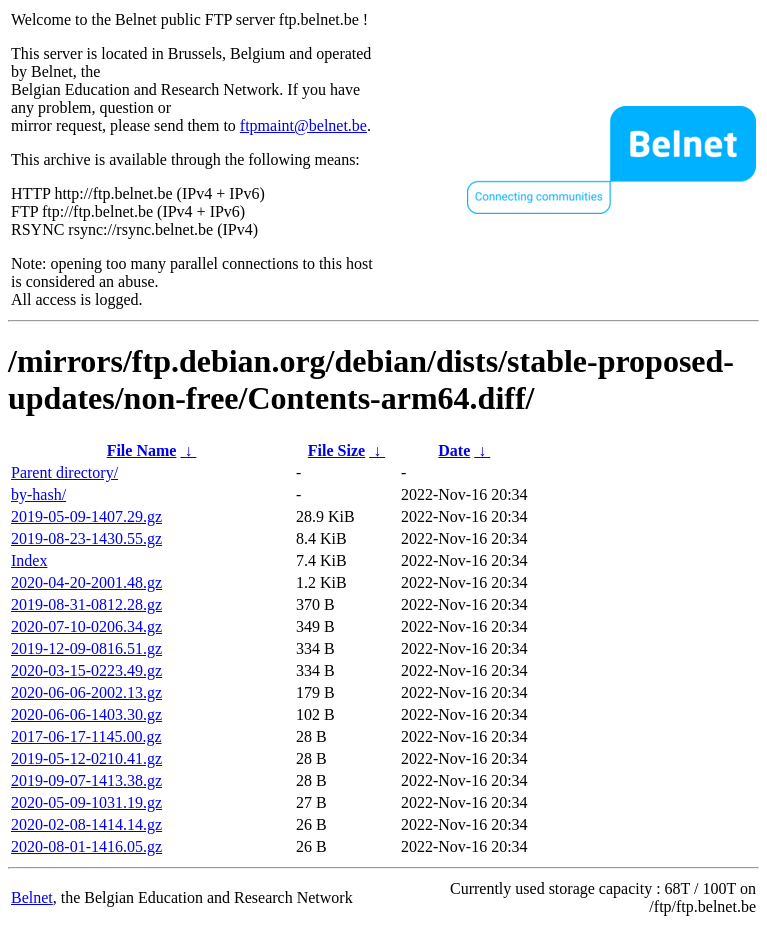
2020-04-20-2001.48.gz (86, 582)
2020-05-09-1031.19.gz (86, 802)
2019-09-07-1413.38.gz (86, 780)
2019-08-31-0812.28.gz (86, 604)
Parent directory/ (64, 472)
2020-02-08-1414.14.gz (86, 824)
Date (454, 450)
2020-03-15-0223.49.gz (86, 670)
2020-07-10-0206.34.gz (86, 626)
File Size (336, 450)
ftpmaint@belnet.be (303, 125)
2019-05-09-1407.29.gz (86, 516)
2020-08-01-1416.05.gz (86, 846)
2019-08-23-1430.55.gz (86, 538)
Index (29, 560)
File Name (142, 450)
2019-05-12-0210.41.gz (86, 758)
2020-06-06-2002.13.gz (86, 692)
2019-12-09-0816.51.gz (86, 648)
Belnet (32, 897)
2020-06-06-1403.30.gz (86, 714)
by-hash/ (38, 494)
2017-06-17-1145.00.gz (86, 736)
